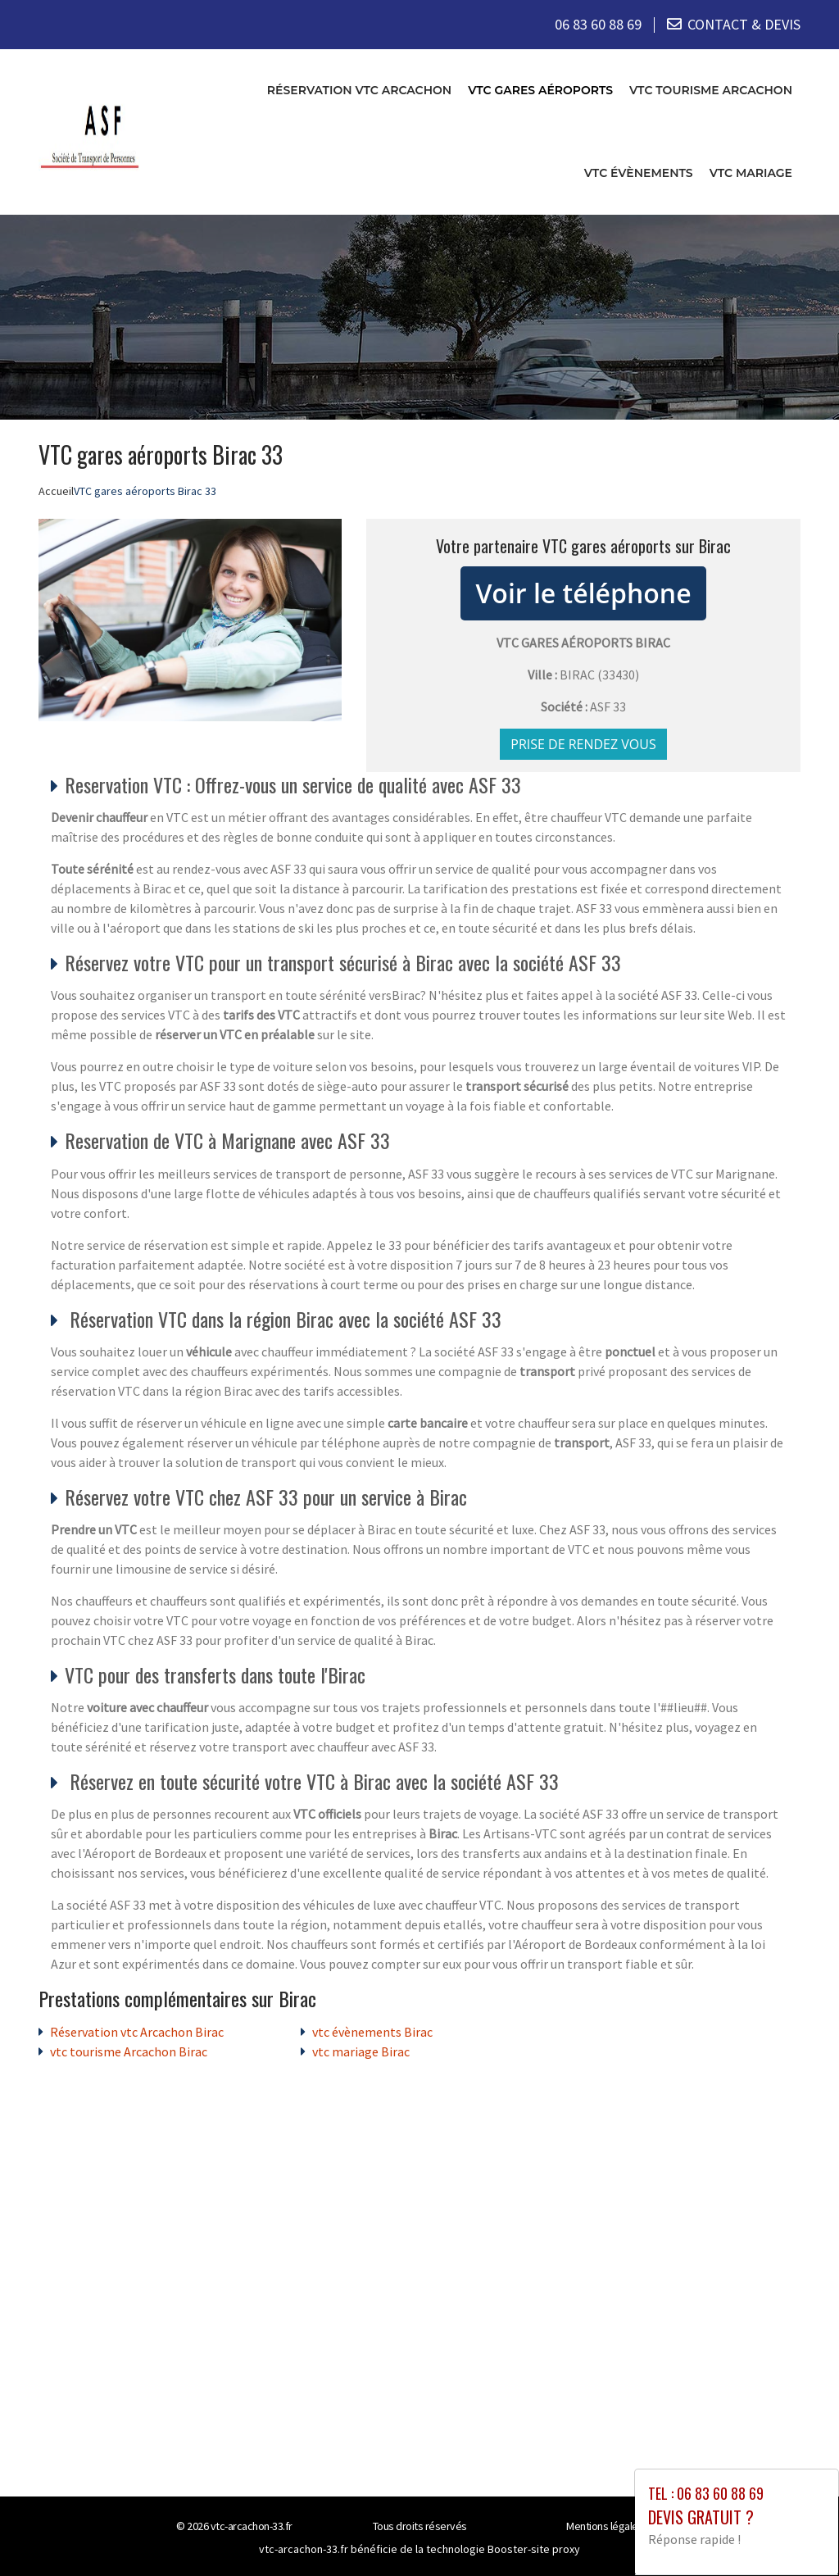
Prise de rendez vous (583, 743)
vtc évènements (638, 172)
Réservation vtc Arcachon (359, 89)
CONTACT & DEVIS (743, 24)
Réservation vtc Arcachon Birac (137, 2031)
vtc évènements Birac (372, 2031)
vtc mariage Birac (361, 2050)
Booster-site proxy (534, 2548)
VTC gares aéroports (540, 89)
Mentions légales (604, 2525)
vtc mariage (751, 172)
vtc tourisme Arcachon (710, 89)
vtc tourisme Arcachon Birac (128, 2050)
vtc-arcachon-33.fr (252, 2525)
